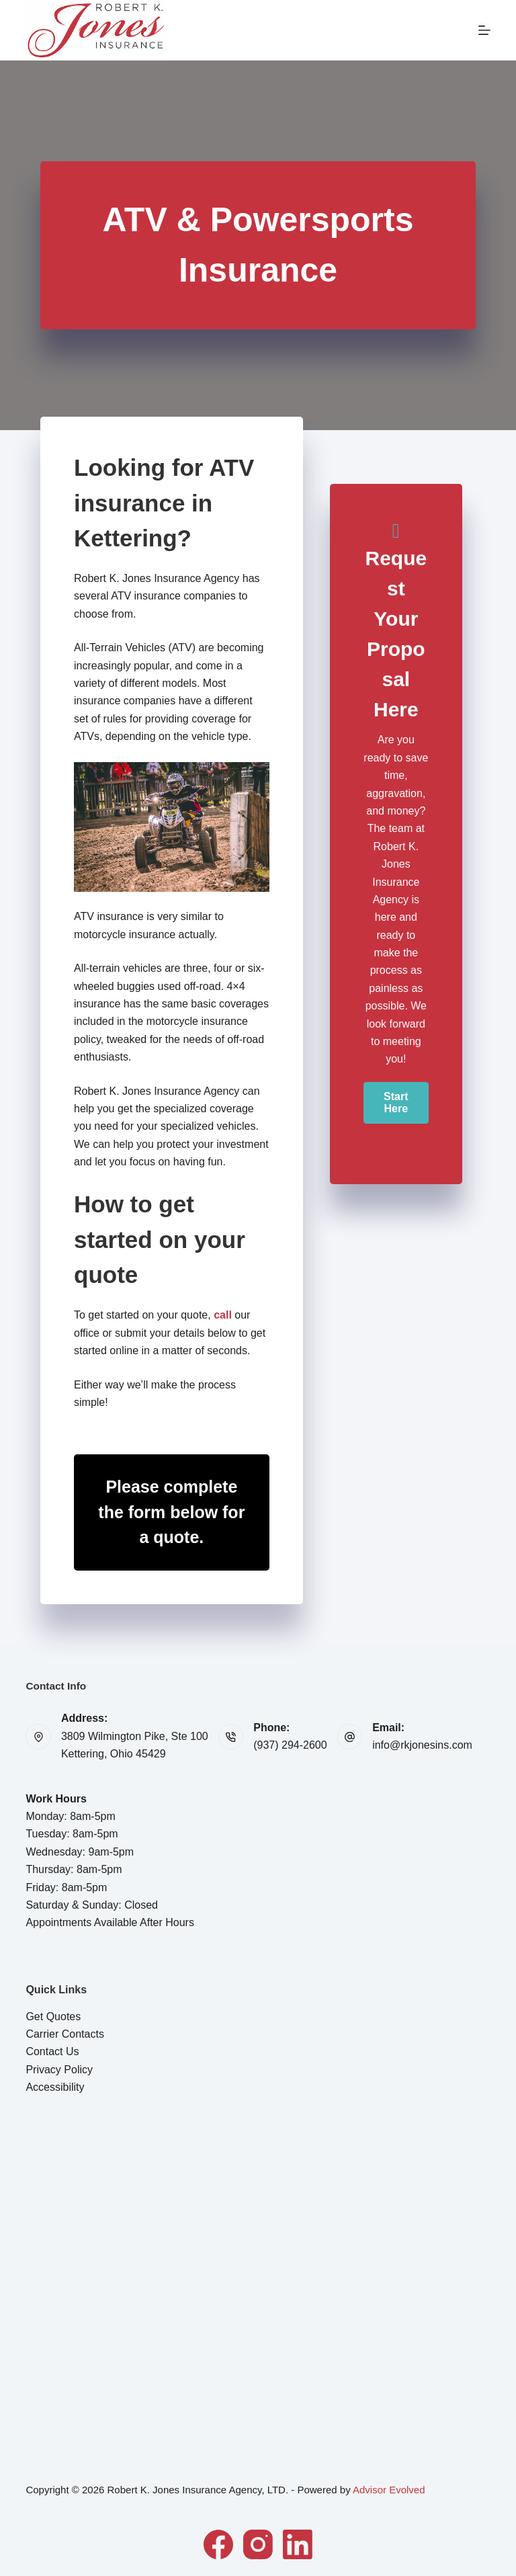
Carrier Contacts (64, 2034)
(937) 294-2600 (290, 1745)
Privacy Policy (59, 2069)
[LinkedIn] (297, 2544)
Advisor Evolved (389, 2489)
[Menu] (484, 30)
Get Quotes (53, 2016)
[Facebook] (218, 2544)
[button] (396, 1103)
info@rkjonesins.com (422, 1745)
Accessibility (55, 2087)
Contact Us (52, 2051)
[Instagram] (258, 2544)
